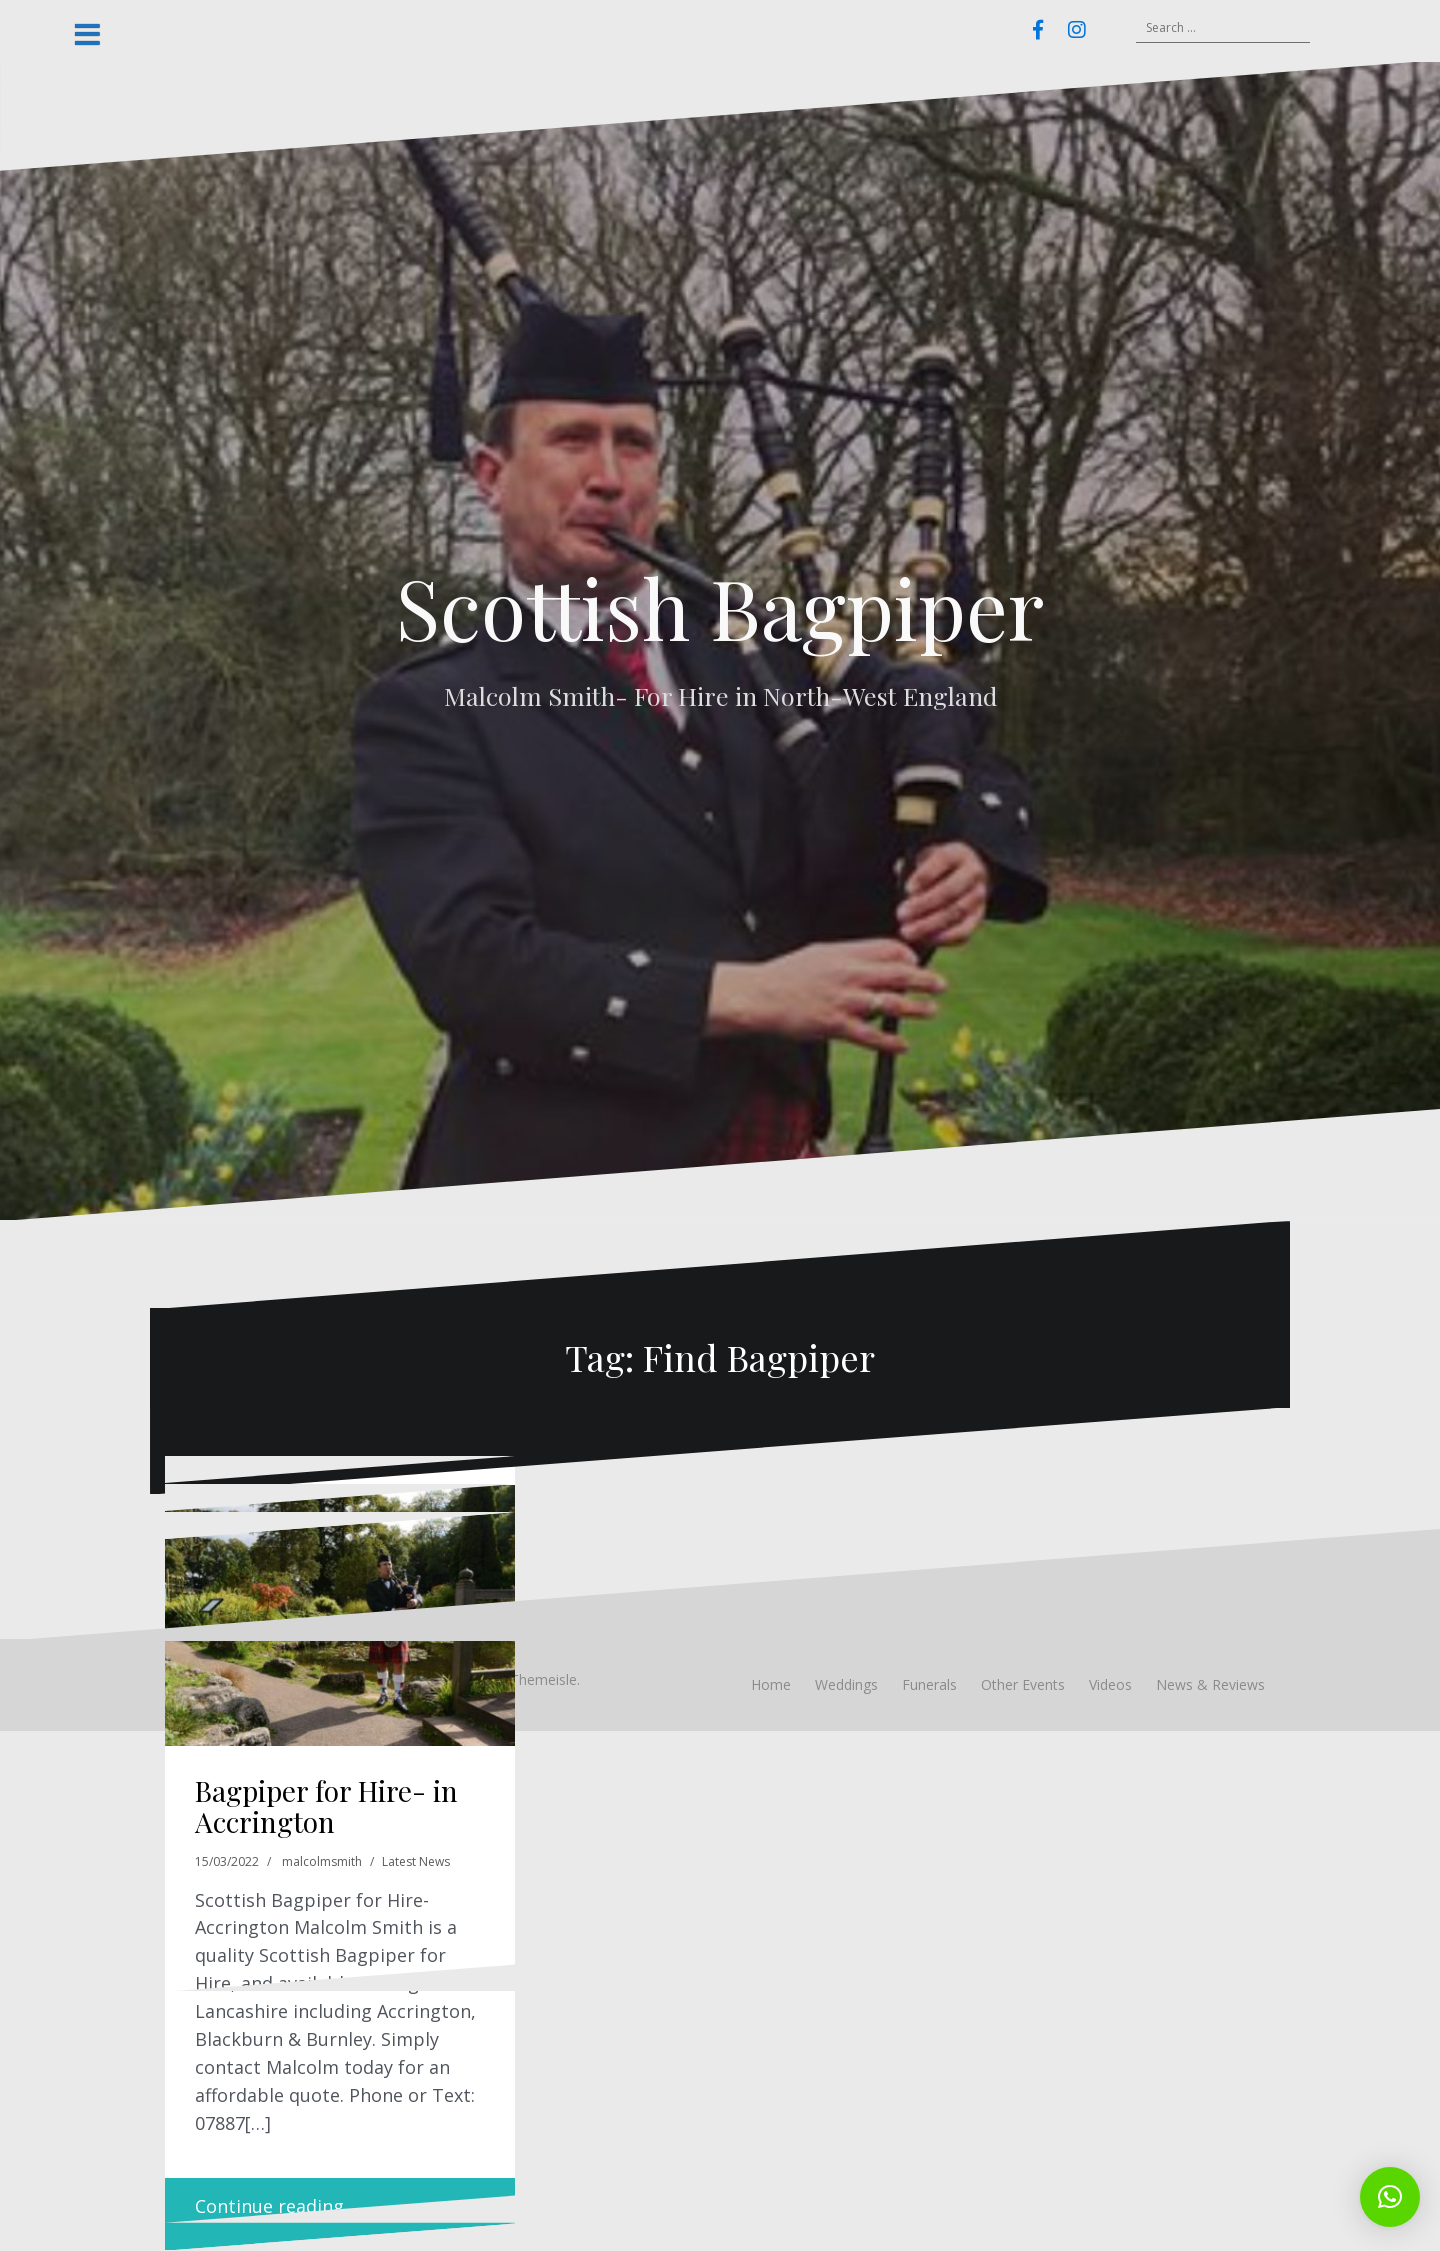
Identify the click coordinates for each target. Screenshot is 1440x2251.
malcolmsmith (322, 1861)
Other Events (1023, 1684)
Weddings (846, 1684)
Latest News (416, 1861)
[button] (1390, 2197)
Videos (1110, 1684)
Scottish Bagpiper (720, 607)
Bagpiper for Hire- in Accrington (326, 1806)
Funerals (929, 1684)
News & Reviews (1210, 1684)
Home (771, 1684)
